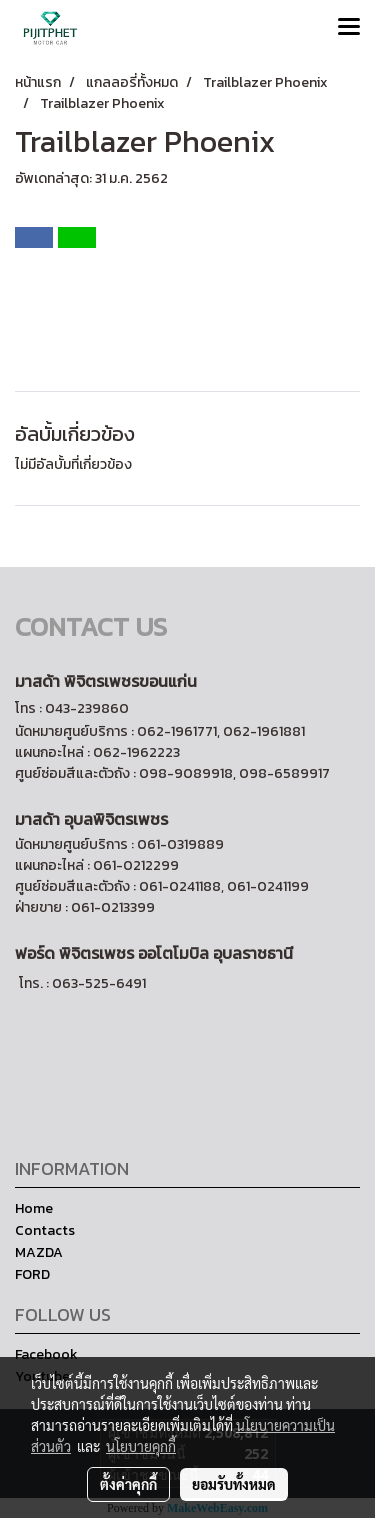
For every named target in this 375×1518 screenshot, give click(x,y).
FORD (32, 1274)
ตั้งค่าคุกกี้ (128, 1484)
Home (34, 1208)
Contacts (45, 1230)
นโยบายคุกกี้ (141, 1446)
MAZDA (39, 1252)
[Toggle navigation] (349, 28)
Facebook (46, 1354)
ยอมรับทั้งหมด (234, 1484)
